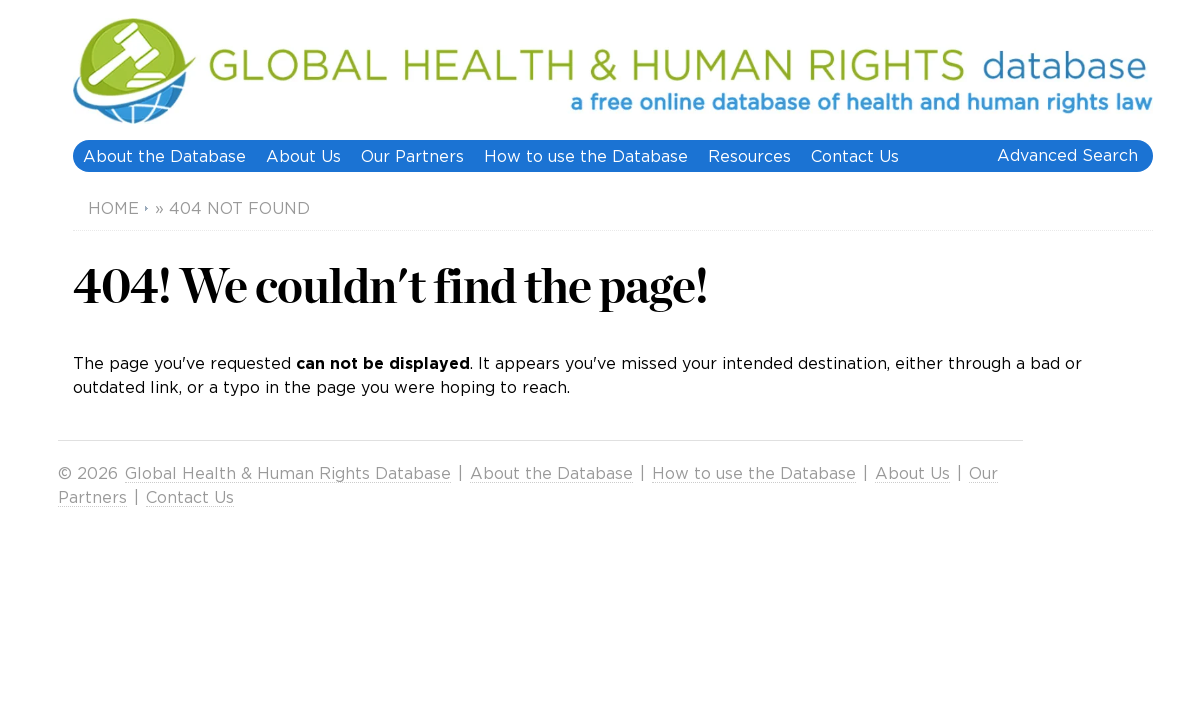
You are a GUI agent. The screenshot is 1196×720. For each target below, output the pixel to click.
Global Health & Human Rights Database (288, 473)
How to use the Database (586, 156)
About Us (303, 156)
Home (113, 208)
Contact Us (855, 156)
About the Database (164, 156)
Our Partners (412, 156)
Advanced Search (1067, 155)
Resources (749, 156)
